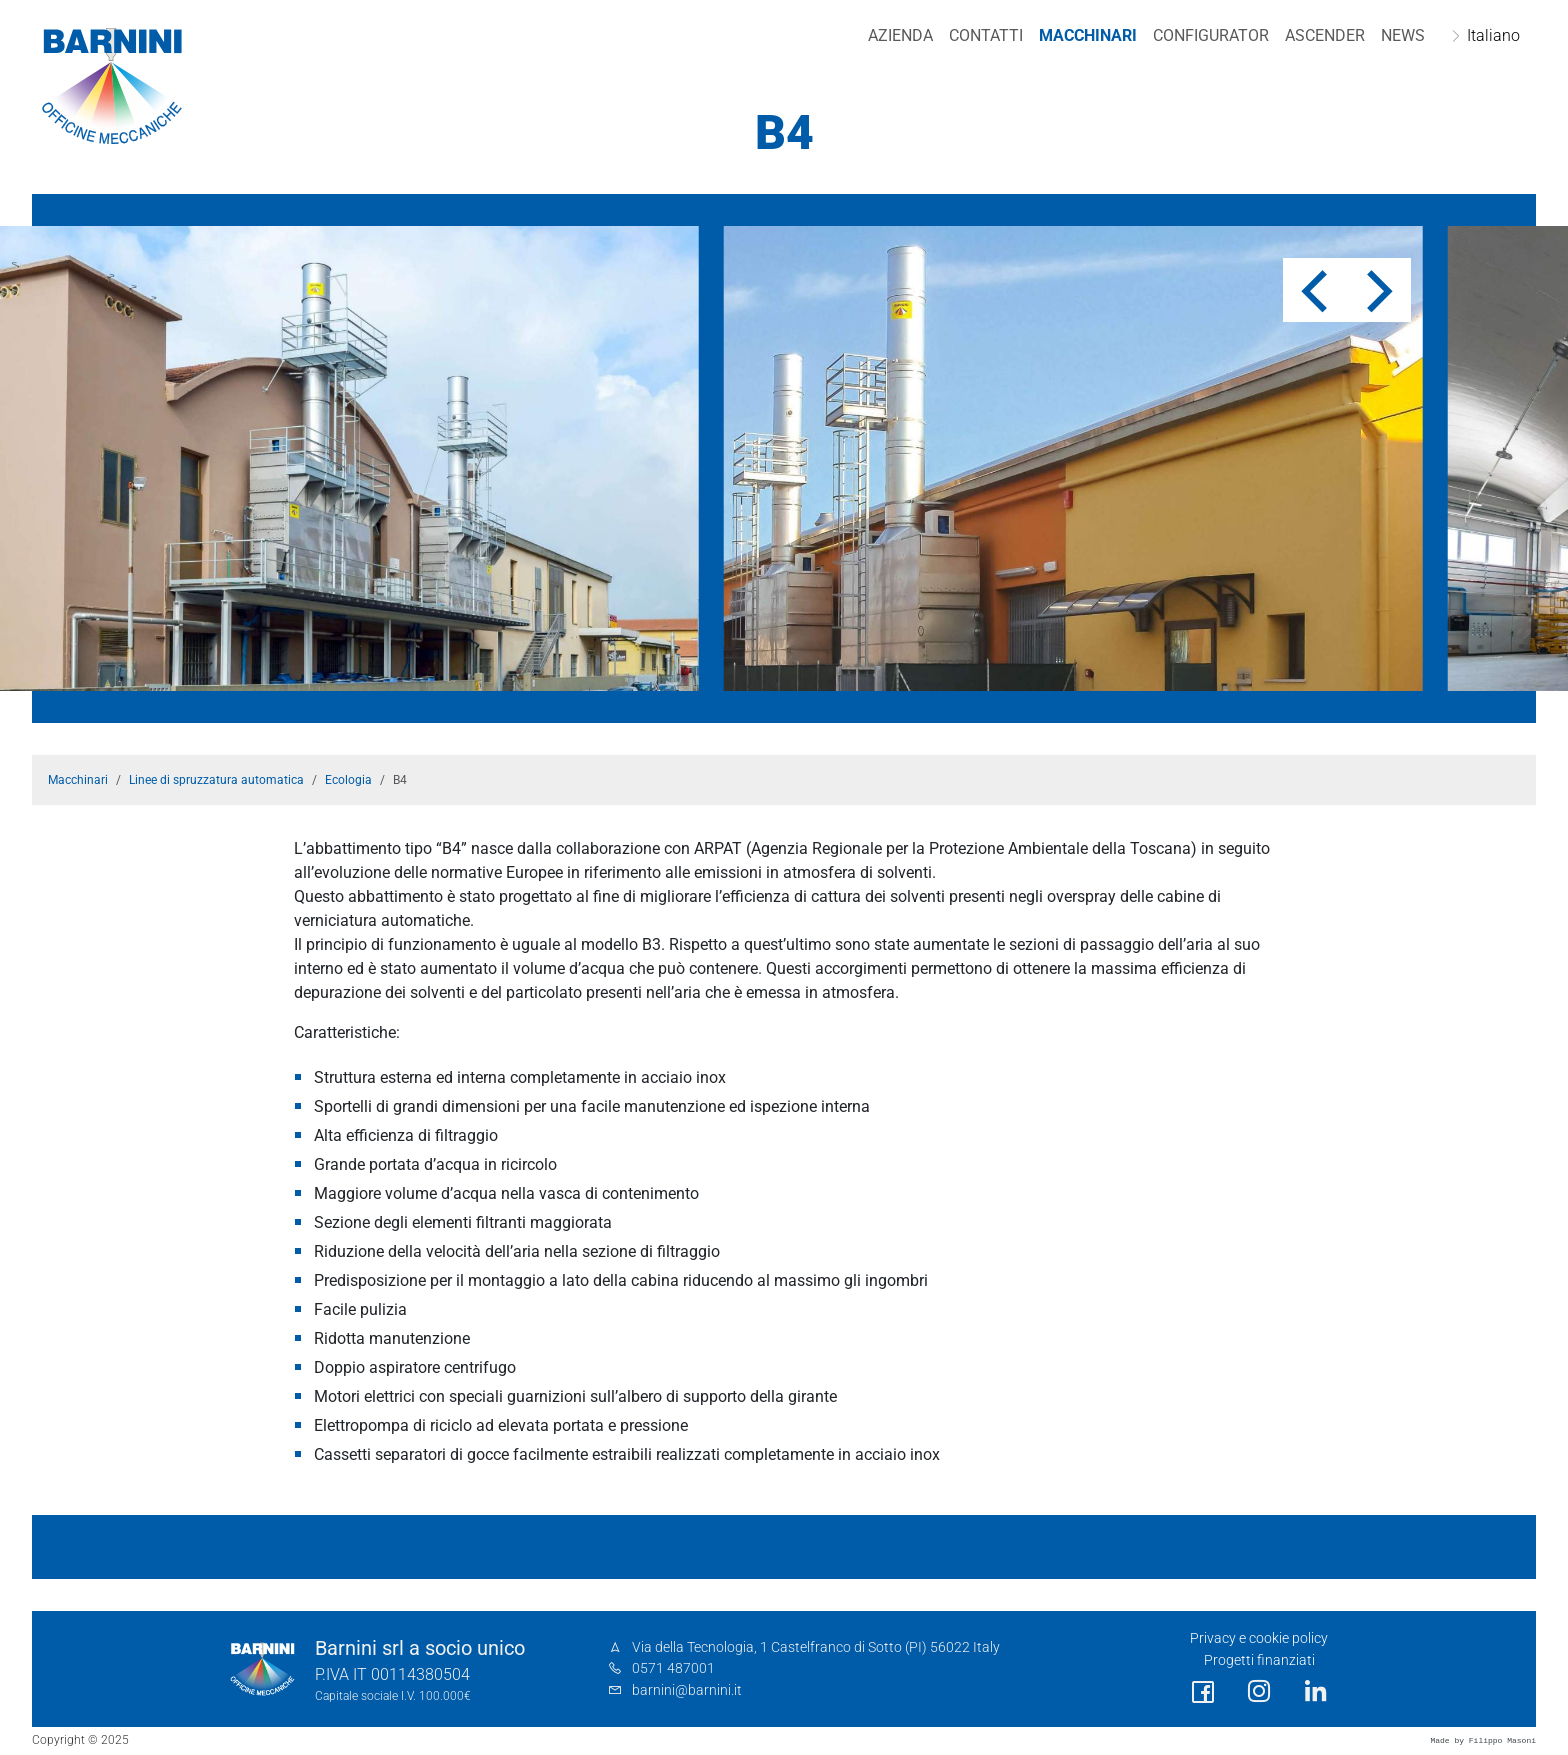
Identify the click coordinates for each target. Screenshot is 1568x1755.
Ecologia (348, 780)
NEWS (1403, 35)
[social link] (1203, 1692)
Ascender (1325, 35)
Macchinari (1088, 35)
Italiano (1493, 35)
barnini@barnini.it (687, 1690)
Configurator (1211, 35)
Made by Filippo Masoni (1483, 1740)
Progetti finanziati (1259, 1660)
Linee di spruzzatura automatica (216, 780)
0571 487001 (673, 1668)
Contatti (986, 35)
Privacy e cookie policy (1259, 1638)
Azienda (900, 35)
